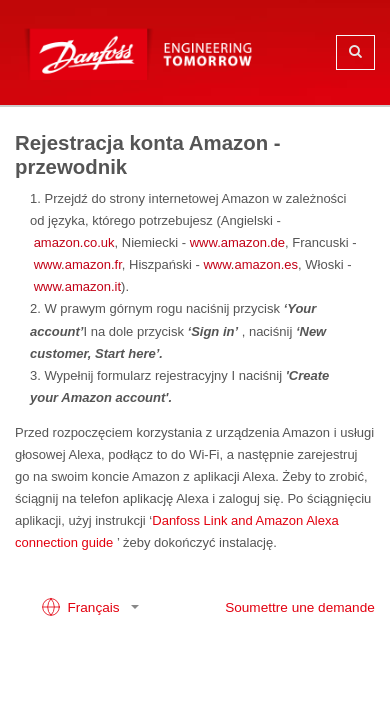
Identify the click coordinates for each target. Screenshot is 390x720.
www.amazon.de (237, 242)
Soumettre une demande (300, 607)
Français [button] (82, 607)
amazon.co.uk (74, 242)
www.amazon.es (250, 264)
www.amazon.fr (78, 264)
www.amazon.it (77, 286)
